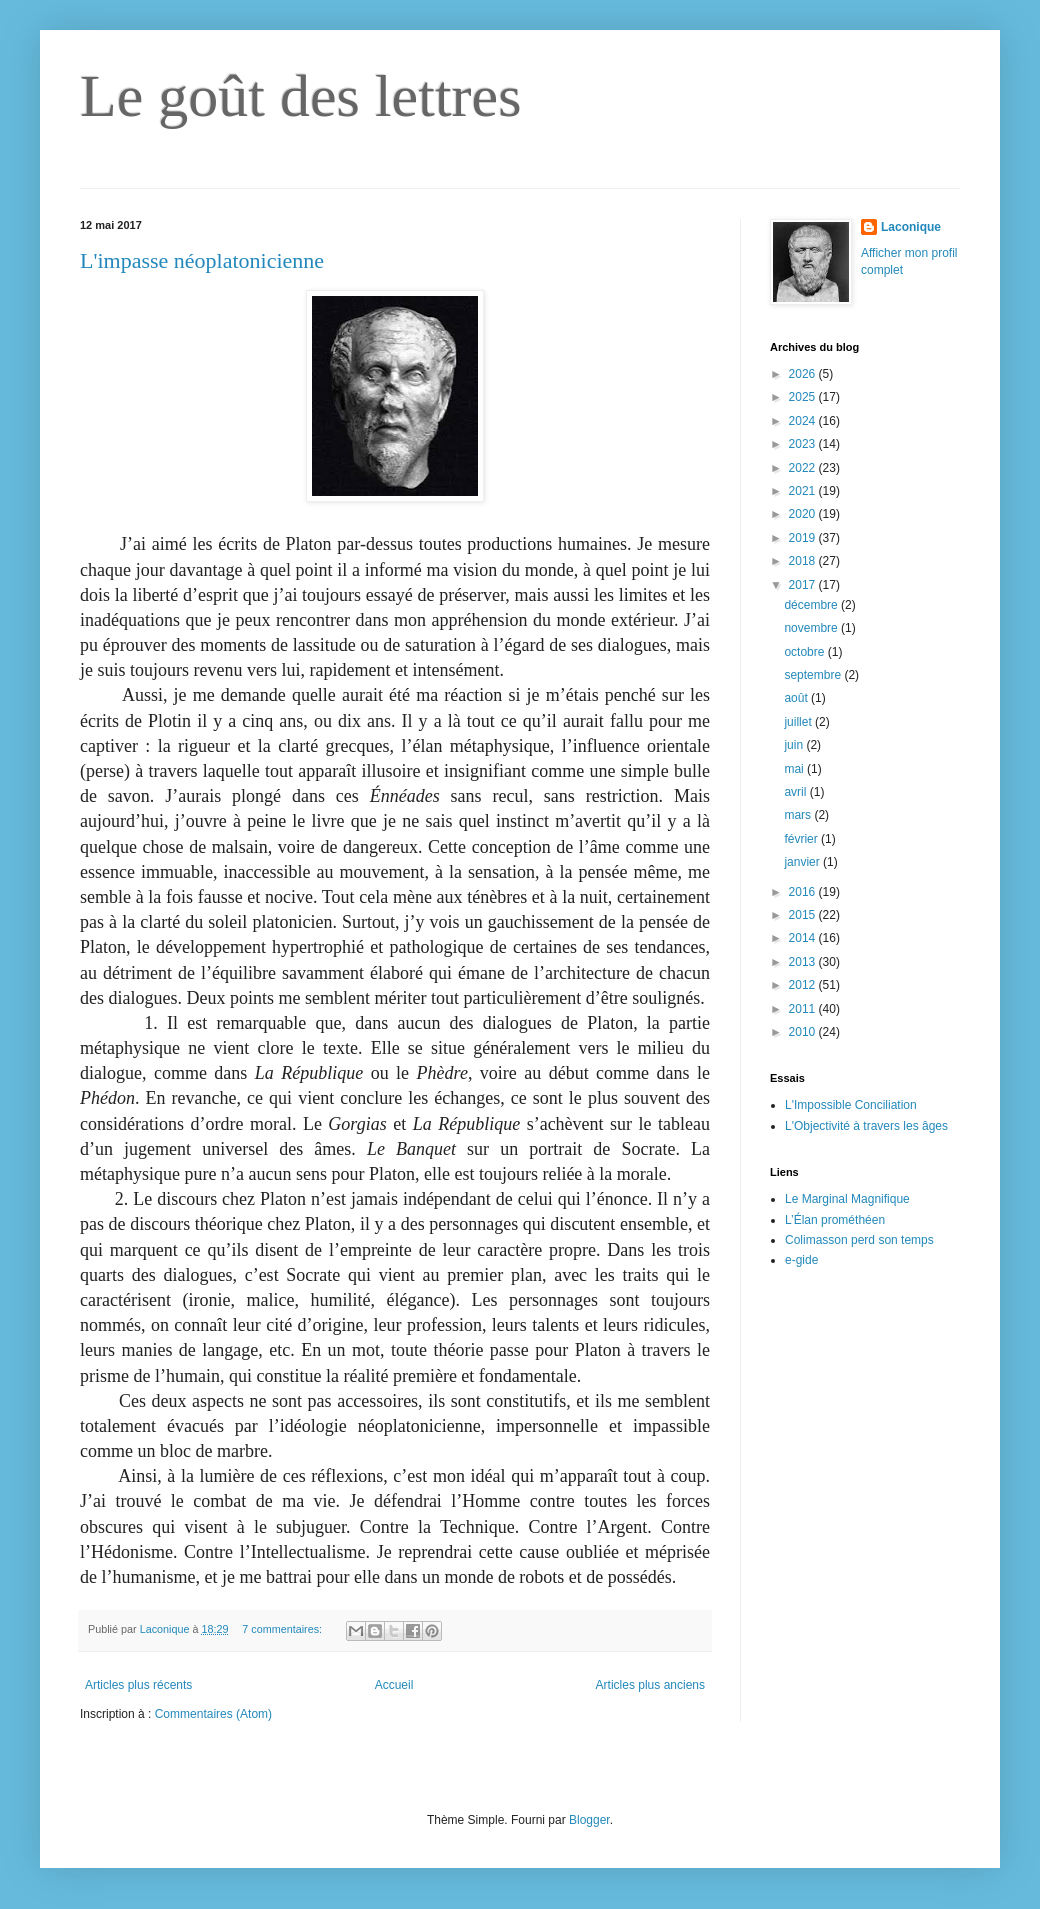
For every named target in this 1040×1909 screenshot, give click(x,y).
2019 (804, 538)
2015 (804, 915)
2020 (804, 514)
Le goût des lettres (301, 96)
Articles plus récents (138, 1685)
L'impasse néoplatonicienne (202, 260)
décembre (812, 605)
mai (795, 769)
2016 (804, 892)
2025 (804, 397)
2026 (804, 374)
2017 (804, 585)
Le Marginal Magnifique (847, 1199)
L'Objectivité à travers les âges (866, 1126)
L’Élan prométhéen (835, 1220)
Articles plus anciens (650, 1685)
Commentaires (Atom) (213, 1714)
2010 (804, 1032)
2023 (804, 444)
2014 (804, 938)
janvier (803, 862)
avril (796, 792)
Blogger (589, 1820)
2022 (804, 468)
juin (795, 745)
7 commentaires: (283, 1629)
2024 (804, 421)
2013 (804, 962)
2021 (804, 491)
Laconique (911, 227)
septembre (814, 675)
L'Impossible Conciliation (851, 1105)
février (802, 839)
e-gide (801, 1260)
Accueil (394, 1685)
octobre (805, 652)
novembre (812, 628)
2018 (804, 561)
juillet (799, 722)
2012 (804, 985)
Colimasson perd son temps (859, 1240)
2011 (804, 1009)
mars (799, 815)
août (797, 698)
